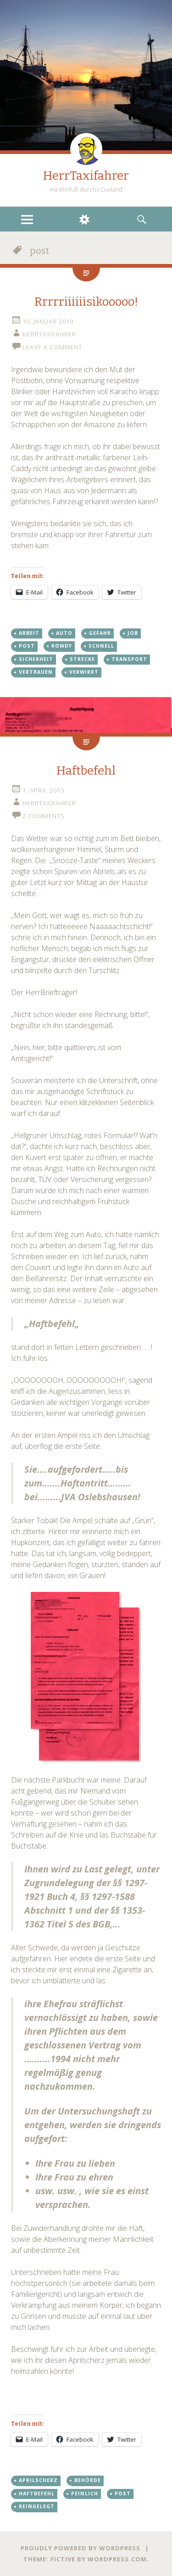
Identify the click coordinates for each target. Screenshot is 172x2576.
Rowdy (61, 646)
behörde (87, 2480)
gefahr (100, 633)
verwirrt (84, 672)
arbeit (29, 633)
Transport (129, 659)
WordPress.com (117, 2559)
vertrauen (36, 672)
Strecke (82, 659)
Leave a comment (52, 347)
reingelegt (37, 2506)
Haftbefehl (86, 771)
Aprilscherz (38, 2480)
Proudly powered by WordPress (80, 2548)
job (133, 633)
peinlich (84, 2493)
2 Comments (43, 816)
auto (64, 633)
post (27, 646)
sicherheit (36, 659)
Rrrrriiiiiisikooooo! (86, 302)
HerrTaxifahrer (86, 176)
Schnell (101, 646)
